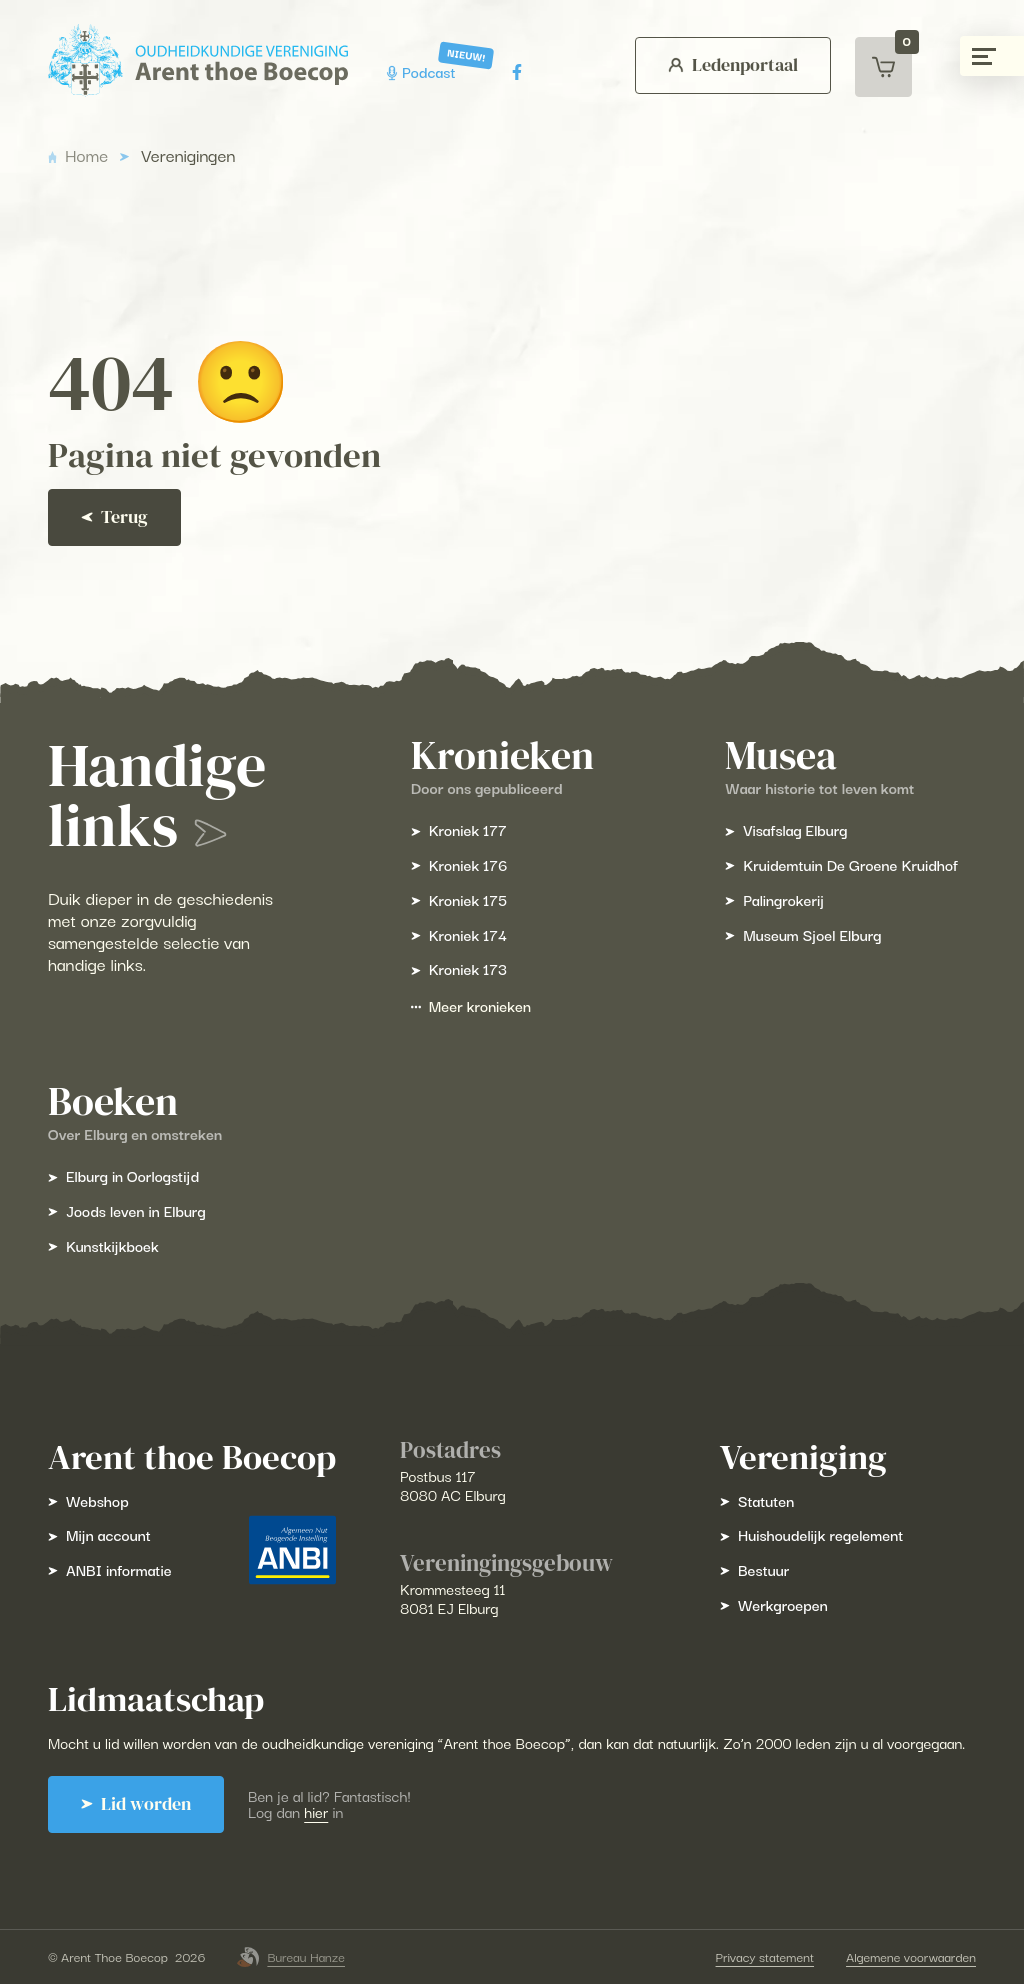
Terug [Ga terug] (114, 517)
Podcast (423, 71)
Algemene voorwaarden (911, 1956)
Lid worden (136, 1804)
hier (316, 1811)
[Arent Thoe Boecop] (198, 60)
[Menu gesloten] (992, 56)
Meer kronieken (471, 1005)
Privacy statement (765, 1956)
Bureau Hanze (291, 1957)
